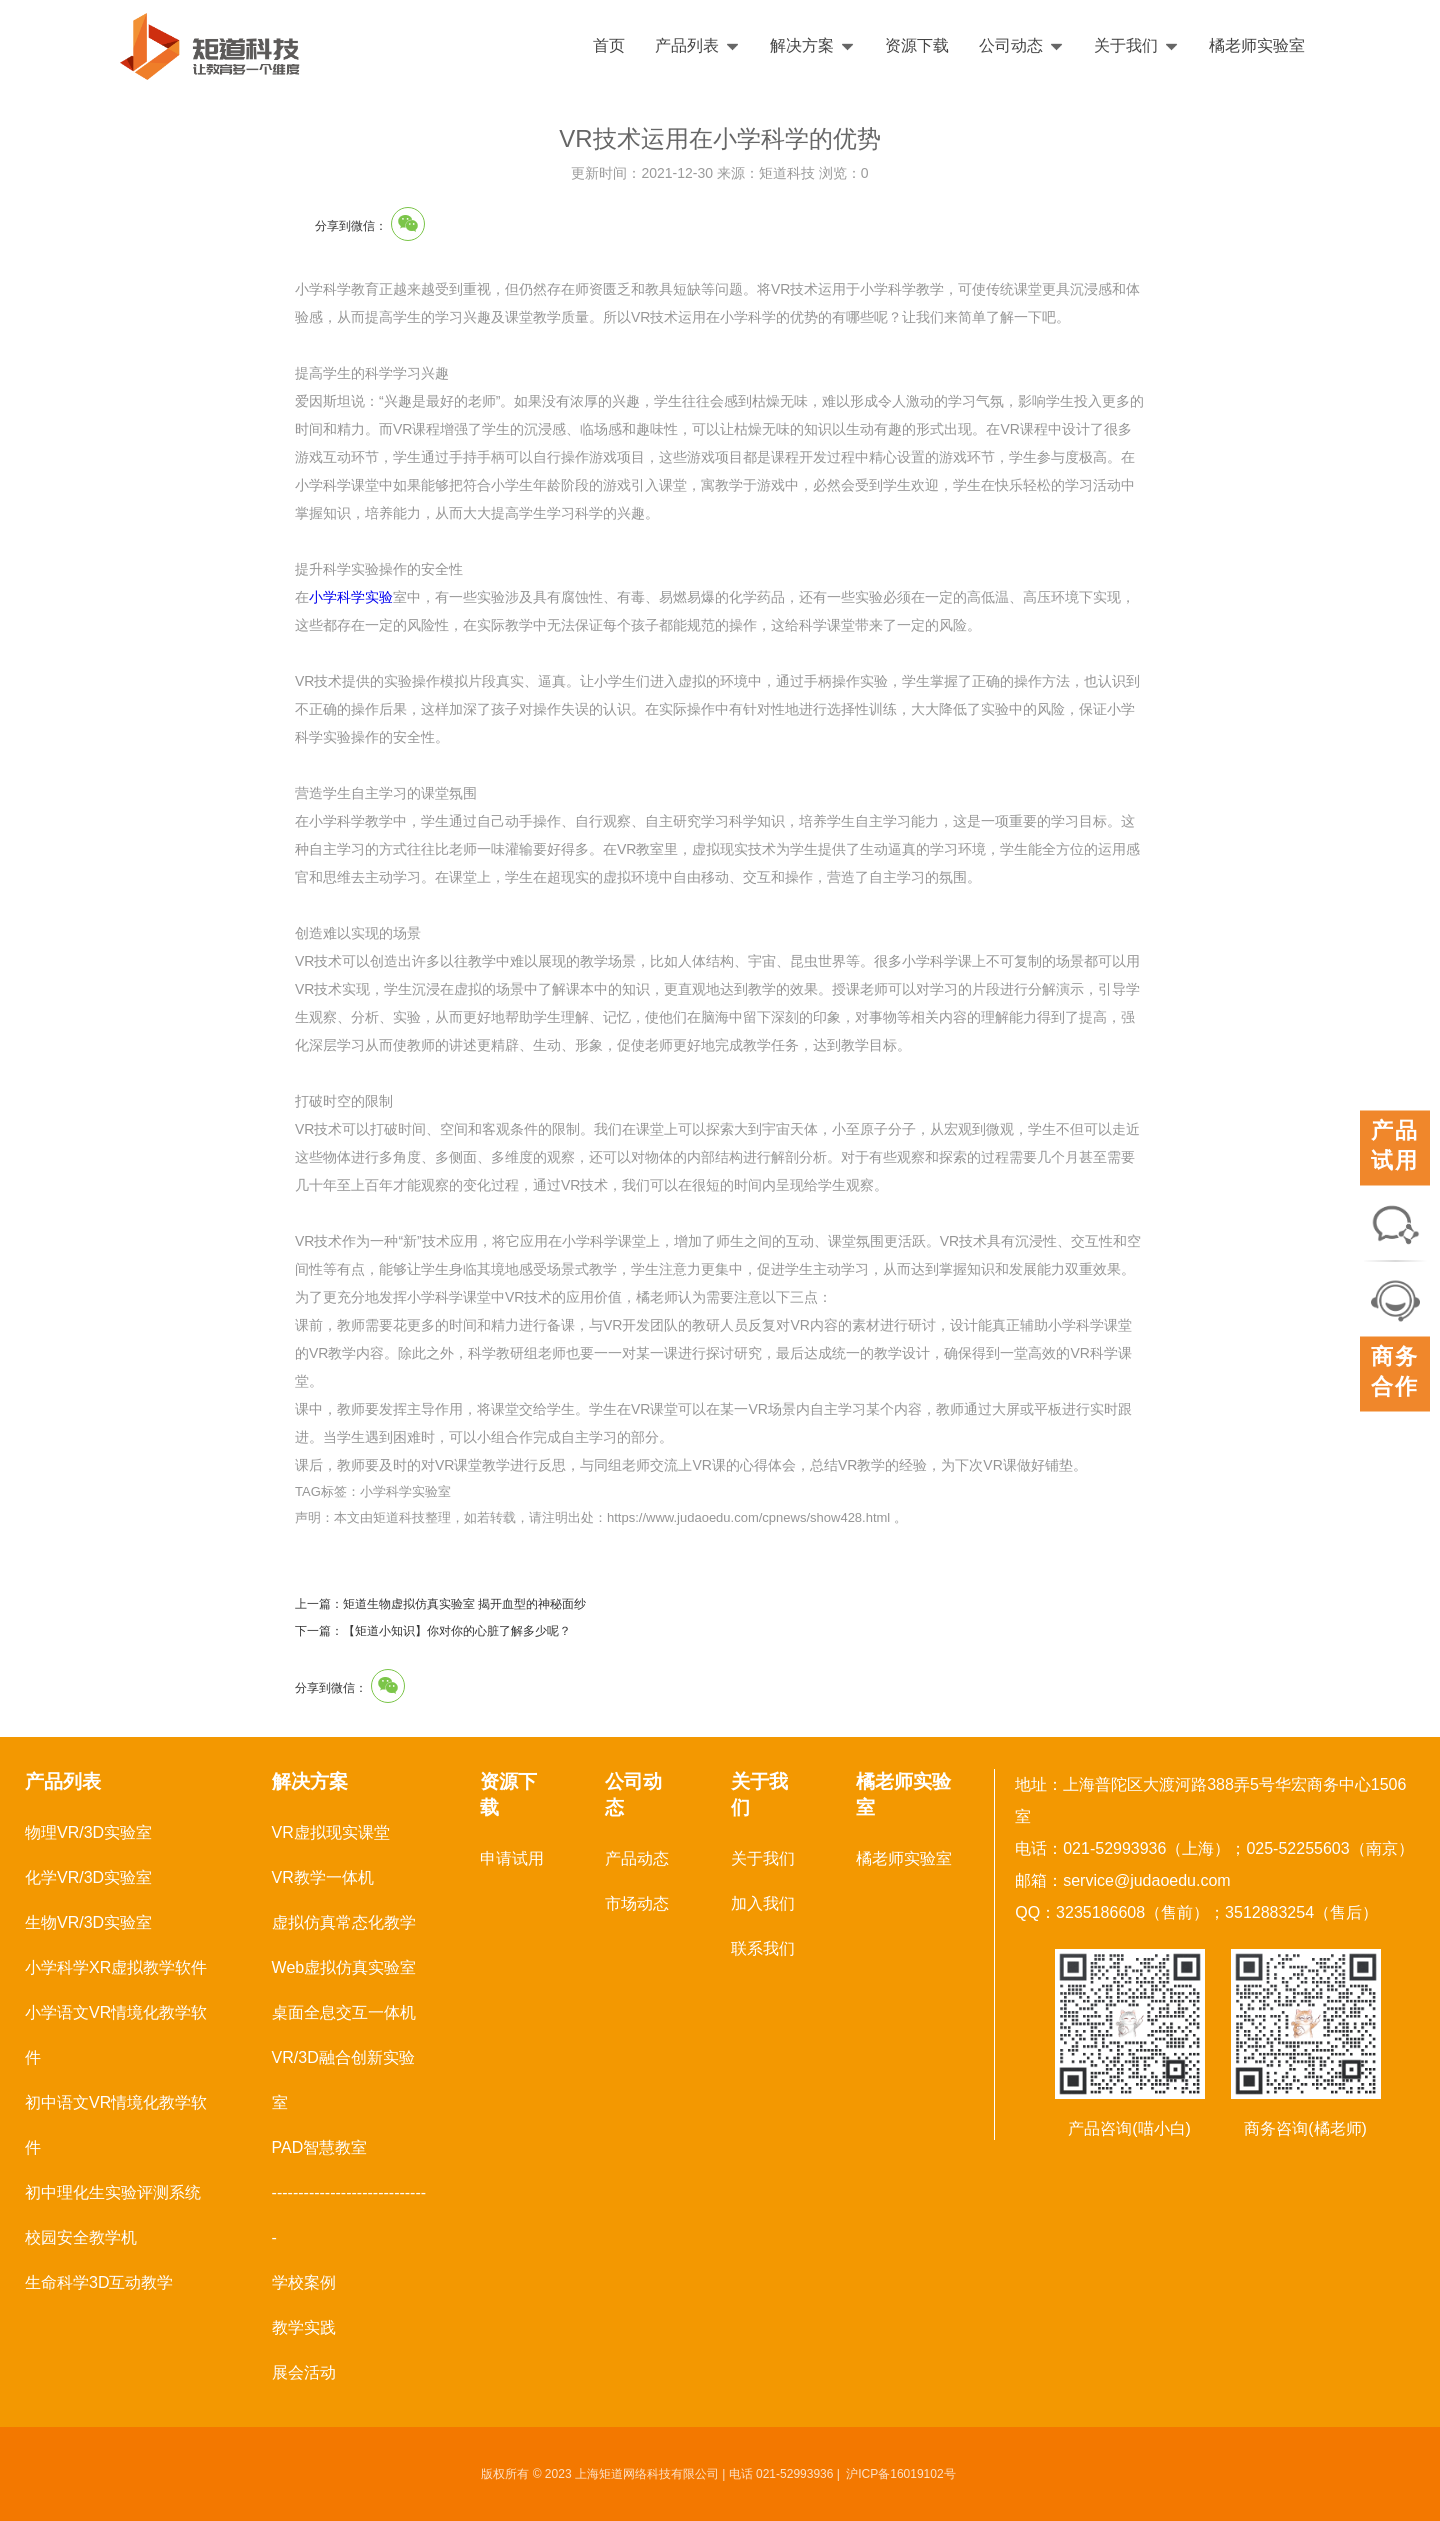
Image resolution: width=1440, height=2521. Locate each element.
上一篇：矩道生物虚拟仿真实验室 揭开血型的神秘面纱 (440, 1604)
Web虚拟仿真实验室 (344, 1967)
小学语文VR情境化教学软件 (116, 2035)
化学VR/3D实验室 (88, 1877)
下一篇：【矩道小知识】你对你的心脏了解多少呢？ (433, 1631)
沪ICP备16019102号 (900, 2474)
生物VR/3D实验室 (88, 1922)
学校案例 (304, 2282)
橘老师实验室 (1257, 45)
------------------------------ (349, 2215)
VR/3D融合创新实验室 (343, 2080)
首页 (609, 45)
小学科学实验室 (405, 1491)
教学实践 (304, 2327)
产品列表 (697, 45)
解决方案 (812, 45)
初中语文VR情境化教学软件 (116, 2125)
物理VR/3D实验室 (88, 1832)
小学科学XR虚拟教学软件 (116, 1967)
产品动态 (637, 1858)
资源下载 (917, 45)
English (1367, 46)
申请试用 (512, 1858)
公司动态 (1021, 45)
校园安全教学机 (81, 2237)
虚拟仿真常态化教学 (344, 1922)
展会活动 (304, 2372)
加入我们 (763, 1903)
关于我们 (1136, 45)
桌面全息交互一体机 (344, 2012)
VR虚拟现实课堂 (331, 1832)
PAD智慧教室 (320, 2147)
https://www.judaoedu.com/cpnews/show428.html (748, 1517)
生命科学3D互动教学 (99, 2282)
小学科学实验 (351, 597)
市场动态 (637, 1903)
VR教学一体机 (323, 1877)
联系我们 (763, 1948)
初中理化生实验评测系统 (113, 2192)
